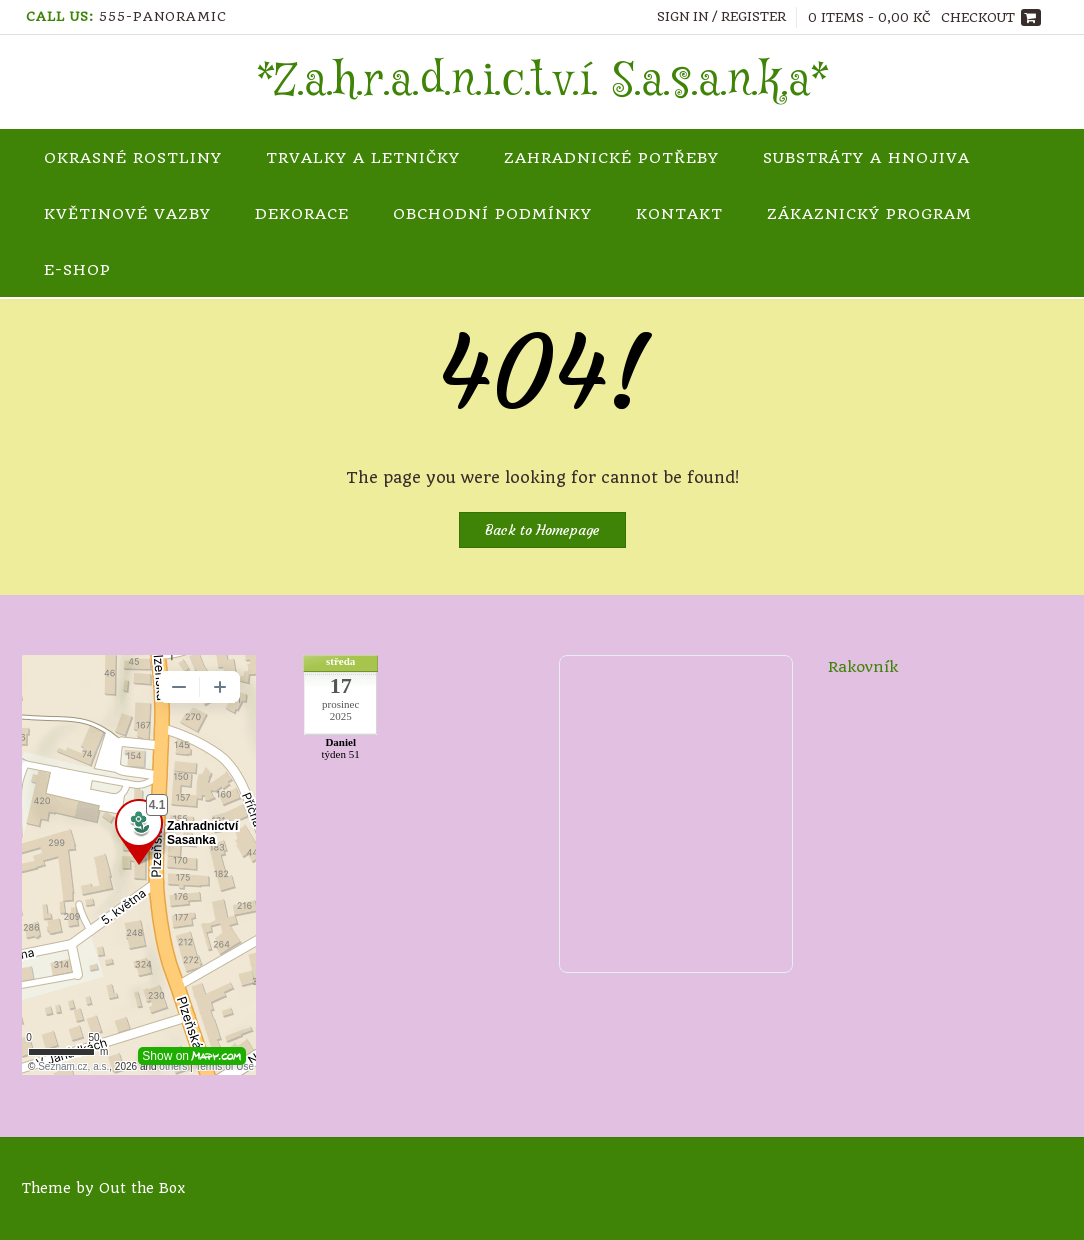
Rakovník (863, 667)
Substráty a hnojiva (866, 158)
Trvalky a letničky (363, 158)
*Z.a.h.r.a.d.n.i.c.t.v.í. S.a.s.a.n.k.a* (542, 82)
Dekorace (302, 214)
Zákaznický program (869, 214)
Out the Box (142, 1188)
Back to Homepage (542, 530)
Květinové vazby (127, 214)
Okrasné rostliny (133, 158)
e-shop (77, 270)
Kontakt (679, 214)
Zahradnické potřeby (611, 158)
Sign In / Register (721, 16)
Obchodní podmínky (492, 214)
